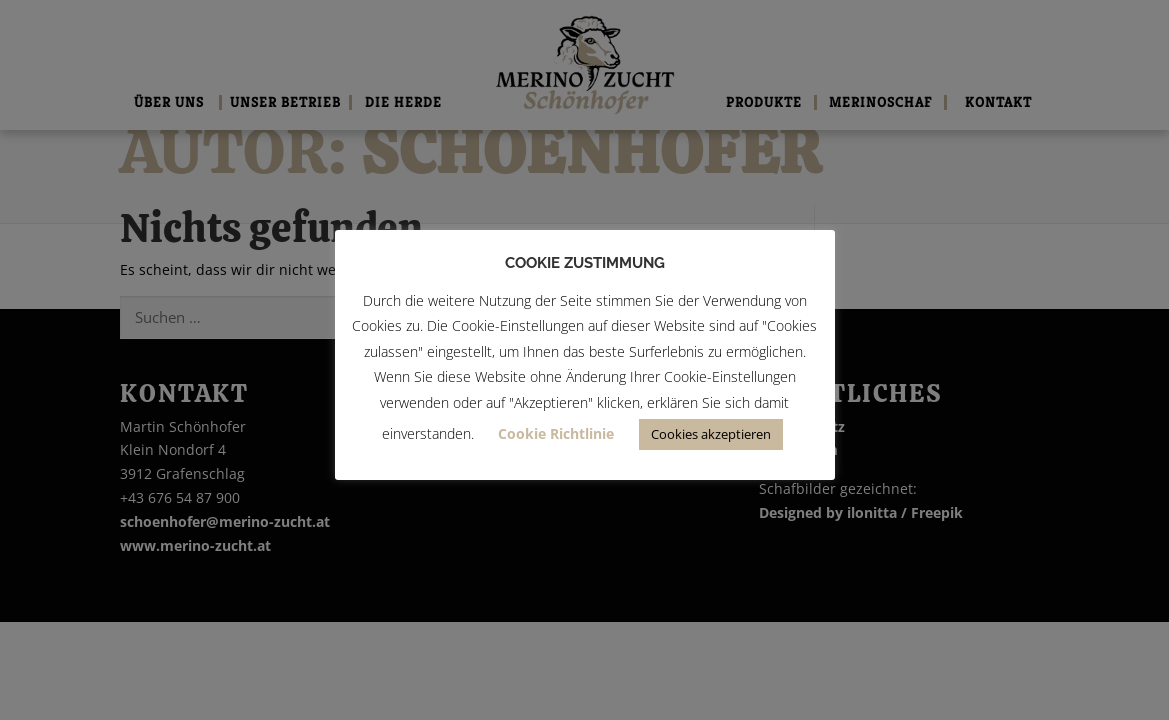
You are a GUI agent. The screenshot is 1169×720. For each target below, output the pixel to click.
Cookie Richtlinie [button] (556, 433)
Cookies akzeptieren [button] (711, 434)
